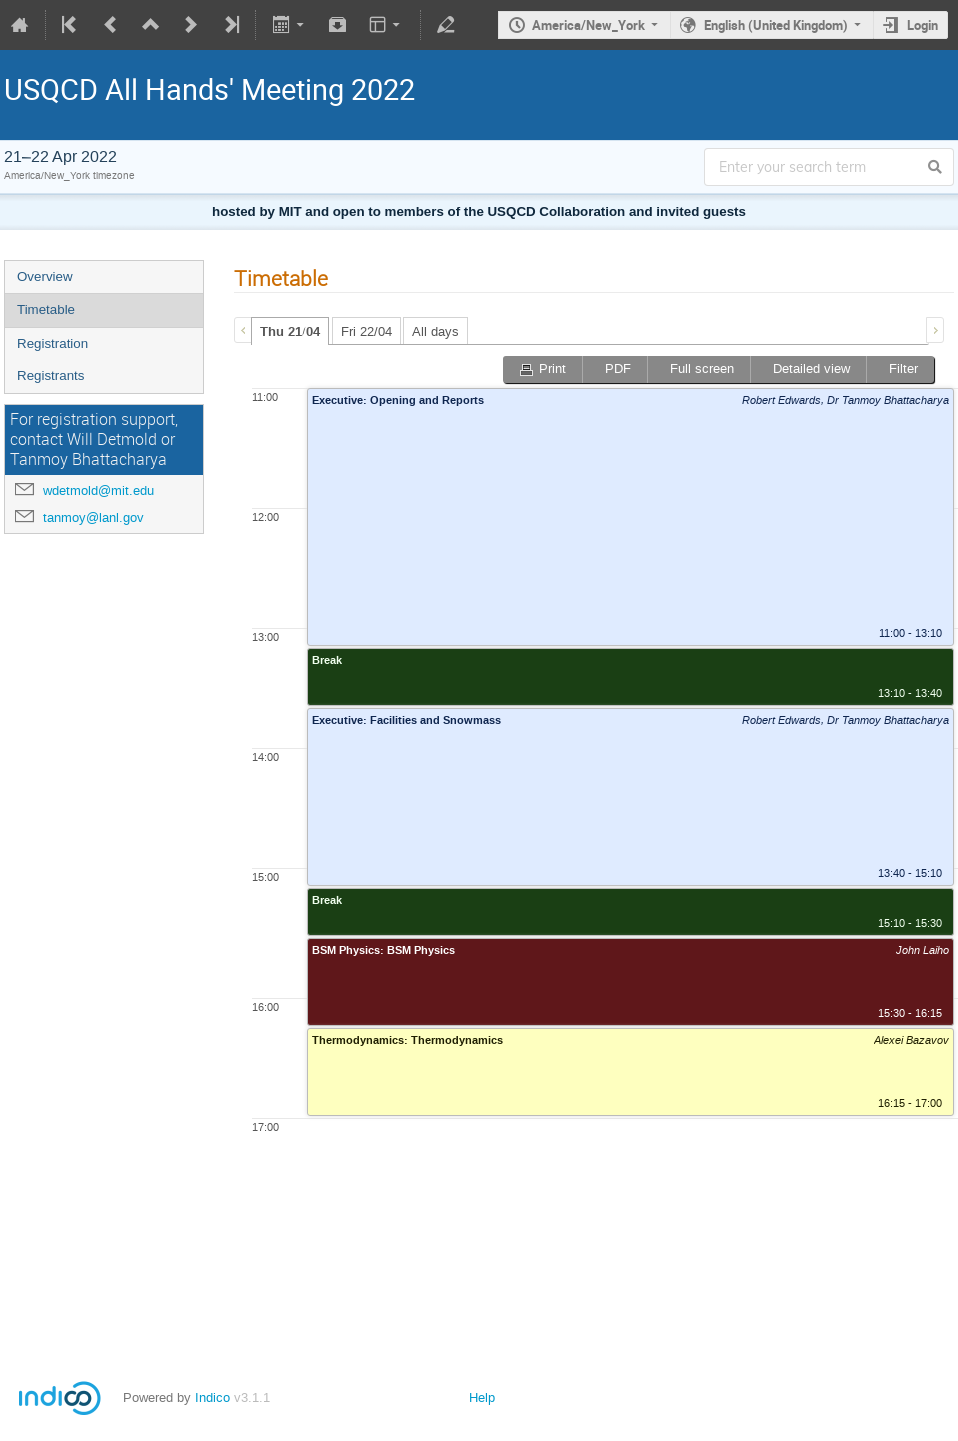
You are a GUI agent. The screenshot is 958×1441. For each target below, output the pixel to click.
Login (922, 25)
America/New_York (588, 25)
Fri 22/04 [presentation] (366, 331)
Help (482, 1397)
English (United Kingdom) (776, 25)
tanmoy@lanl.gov (93, 517)
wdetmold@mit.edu (98, 490)
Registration (52, 343)
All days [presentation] (435, 331)
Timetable (46, 309)
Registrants (50, 375)
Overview (45, 276)
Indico (212, 1397)
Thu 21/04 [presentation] (290, 332)
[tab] (290, 331)
